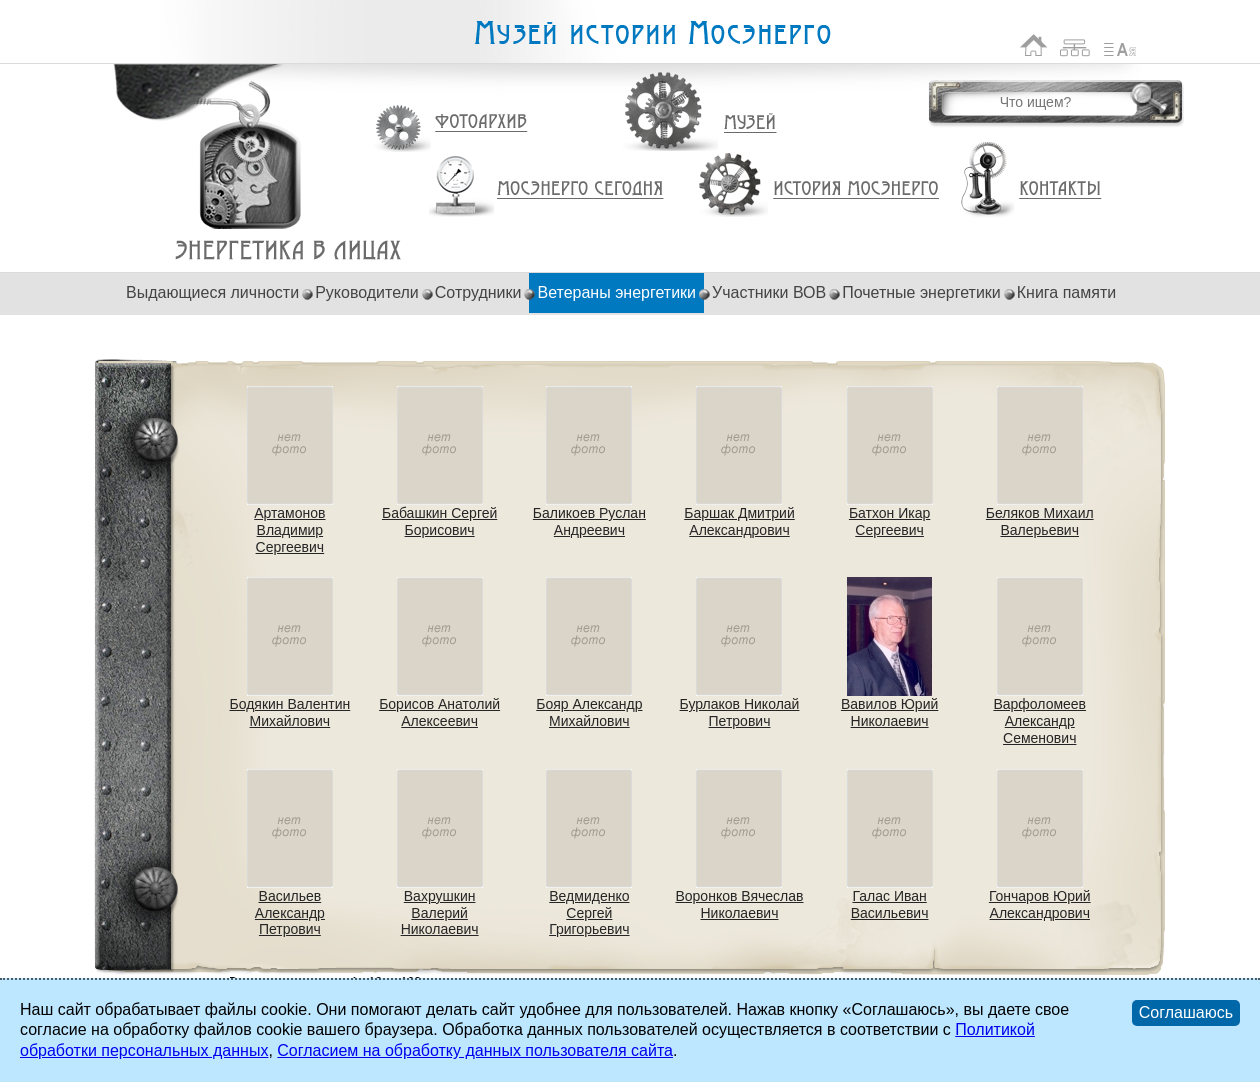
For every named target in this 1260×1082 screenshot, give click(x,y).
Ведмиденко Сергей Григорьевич (589, 913)
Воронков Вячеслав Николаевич (739, 904)
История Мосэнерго (856, 189)
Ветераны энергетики (288, 250)
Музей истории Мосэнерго (652, 33)
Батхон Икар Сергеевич (889, 521)
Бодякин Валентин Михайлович (289, 712)
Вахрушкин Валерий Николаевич (440, 913)
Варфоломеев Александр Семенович (1039, 721)
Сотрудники (478, 292)
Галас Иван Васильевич (890, 904)
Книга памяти (1066, 292)
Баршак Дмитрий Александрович (739, 521)
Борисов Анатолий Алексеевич (439, 712)
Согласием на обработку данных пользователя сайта (475, 1050)
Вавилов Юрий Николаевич (889, 712)
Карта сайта (1075, 45)
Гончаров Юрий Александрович (1040, 904)
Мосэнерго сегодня (580, 189)
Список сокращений (1120, 45)
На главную (1034, 45)
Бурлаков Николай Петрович (740, 712)
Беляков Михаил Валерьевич (1040, 521)
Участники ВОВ (769, 292)
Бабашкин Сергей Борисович (439, 521)
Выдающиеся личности (212, 292)
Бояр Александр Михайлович (589, 712)
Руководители (367, 292)
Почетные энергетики (921, 292)
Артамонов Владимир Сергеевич (289, 530)
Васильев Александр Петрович (290, 913)
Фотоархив (480, 122)
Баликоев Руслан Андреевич (589, 521)
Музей (751, 123)
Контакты (1060, 189)
